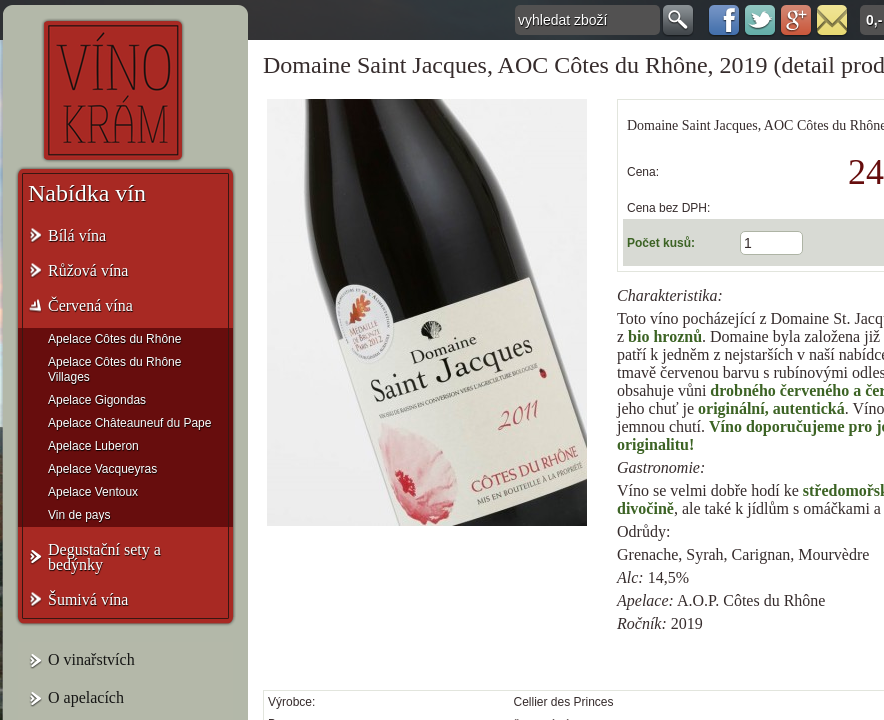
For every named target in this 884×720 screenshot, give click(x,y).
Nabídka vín (87, 193)
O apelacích (86, 697)
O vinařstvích (91, 659)
